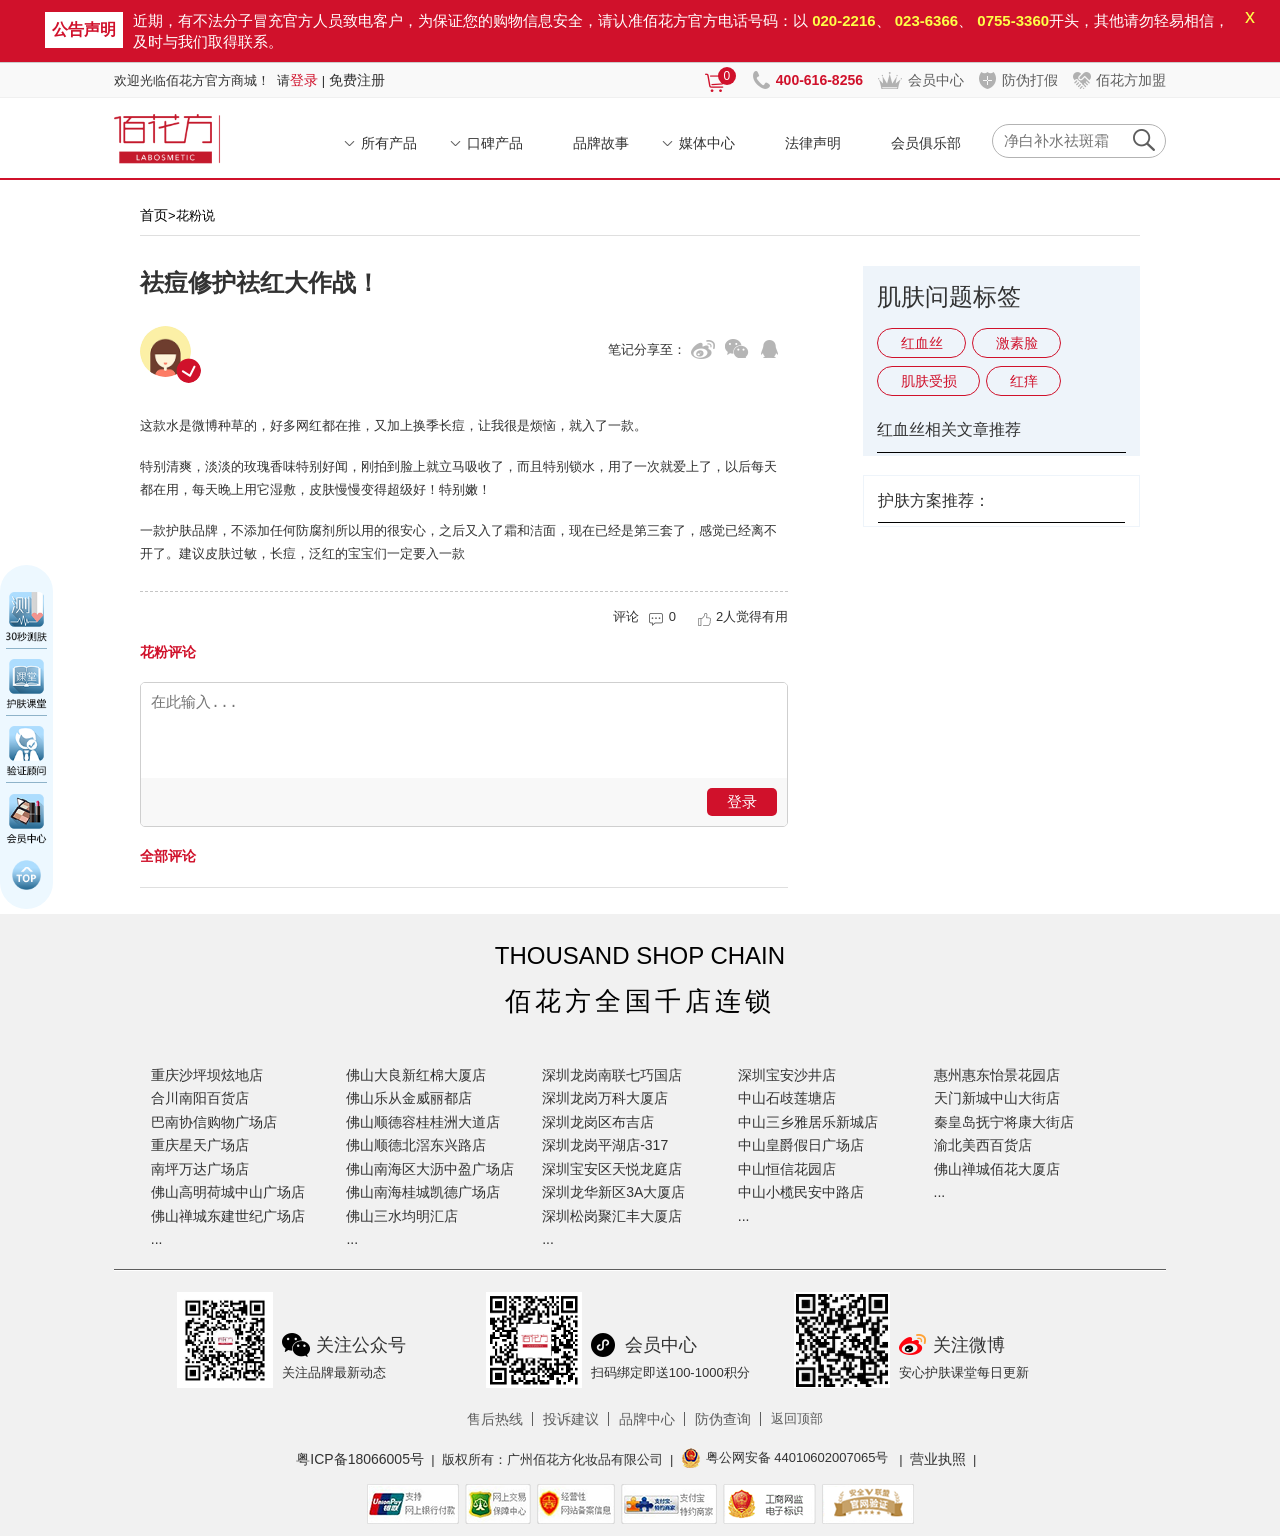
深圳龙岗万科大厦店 (605, 1098)
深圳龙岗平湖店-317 (605, 1145)
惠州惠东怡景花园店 (997, 1075)
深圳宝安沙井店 (787, 1075)
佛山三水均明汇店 (402, 1216)
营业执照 (938, 1459)
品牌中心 (647, 1419)
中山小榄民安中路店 (801, 1192)
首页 (154, 215)
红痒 (1024, 381)
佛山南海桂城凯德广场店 (423, 1192)
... (157, 1239)
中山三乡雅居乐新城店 (808, 1122)
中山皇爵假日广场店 (801, 1145)
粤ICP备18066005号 (360, 1459)
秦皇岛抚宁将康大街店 (1004, 1122)
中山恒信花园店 (787, 1169)
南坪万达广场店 (200, 1169)
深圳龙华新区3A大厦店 (613, 1192)
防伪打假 (1030, 80)
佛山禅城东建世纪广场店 (228, 1216)
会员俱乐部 (926, 143)
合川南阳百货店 (200, 1098)
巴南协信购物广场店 (214, 1122)
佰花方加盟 (1131, 80)
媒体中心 (707, 143)
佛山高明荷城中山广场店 (228, 1192)
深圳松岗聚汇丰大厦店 (612, 1216)
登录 (304, 80)
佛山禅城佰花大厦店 (997, 1169)
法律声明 (813, 143)
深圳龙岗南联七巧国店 (612, 1075)
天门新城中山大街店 (997, 1098)
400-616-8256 (819, 80)
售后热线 (495, 1419)
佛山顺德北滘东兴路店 (416, 1145)
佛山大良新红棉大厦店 (416, 1075)
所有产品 (389, 143)
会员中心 (936, 80)
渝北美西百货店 (983, 1145)
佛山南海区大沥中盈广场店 (430, 1169)
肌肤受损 (929, 381)
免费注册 (357, 80)
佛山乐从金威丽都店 (409, 1098)
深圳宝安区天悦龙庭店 (612, 1169)
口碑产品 (495, 143)
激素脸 (1017, 343)
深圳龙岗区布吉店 (598, 1122)
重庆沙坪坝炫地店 (207, 1075)
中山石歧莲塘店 (787, 1098)
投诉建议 (571, 1419)
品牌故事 (601, 143)
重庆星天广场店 (200, 1145)
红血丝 (922, 343)
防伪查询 (723, 1419)
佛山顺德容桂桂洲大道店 (423, 1122)
